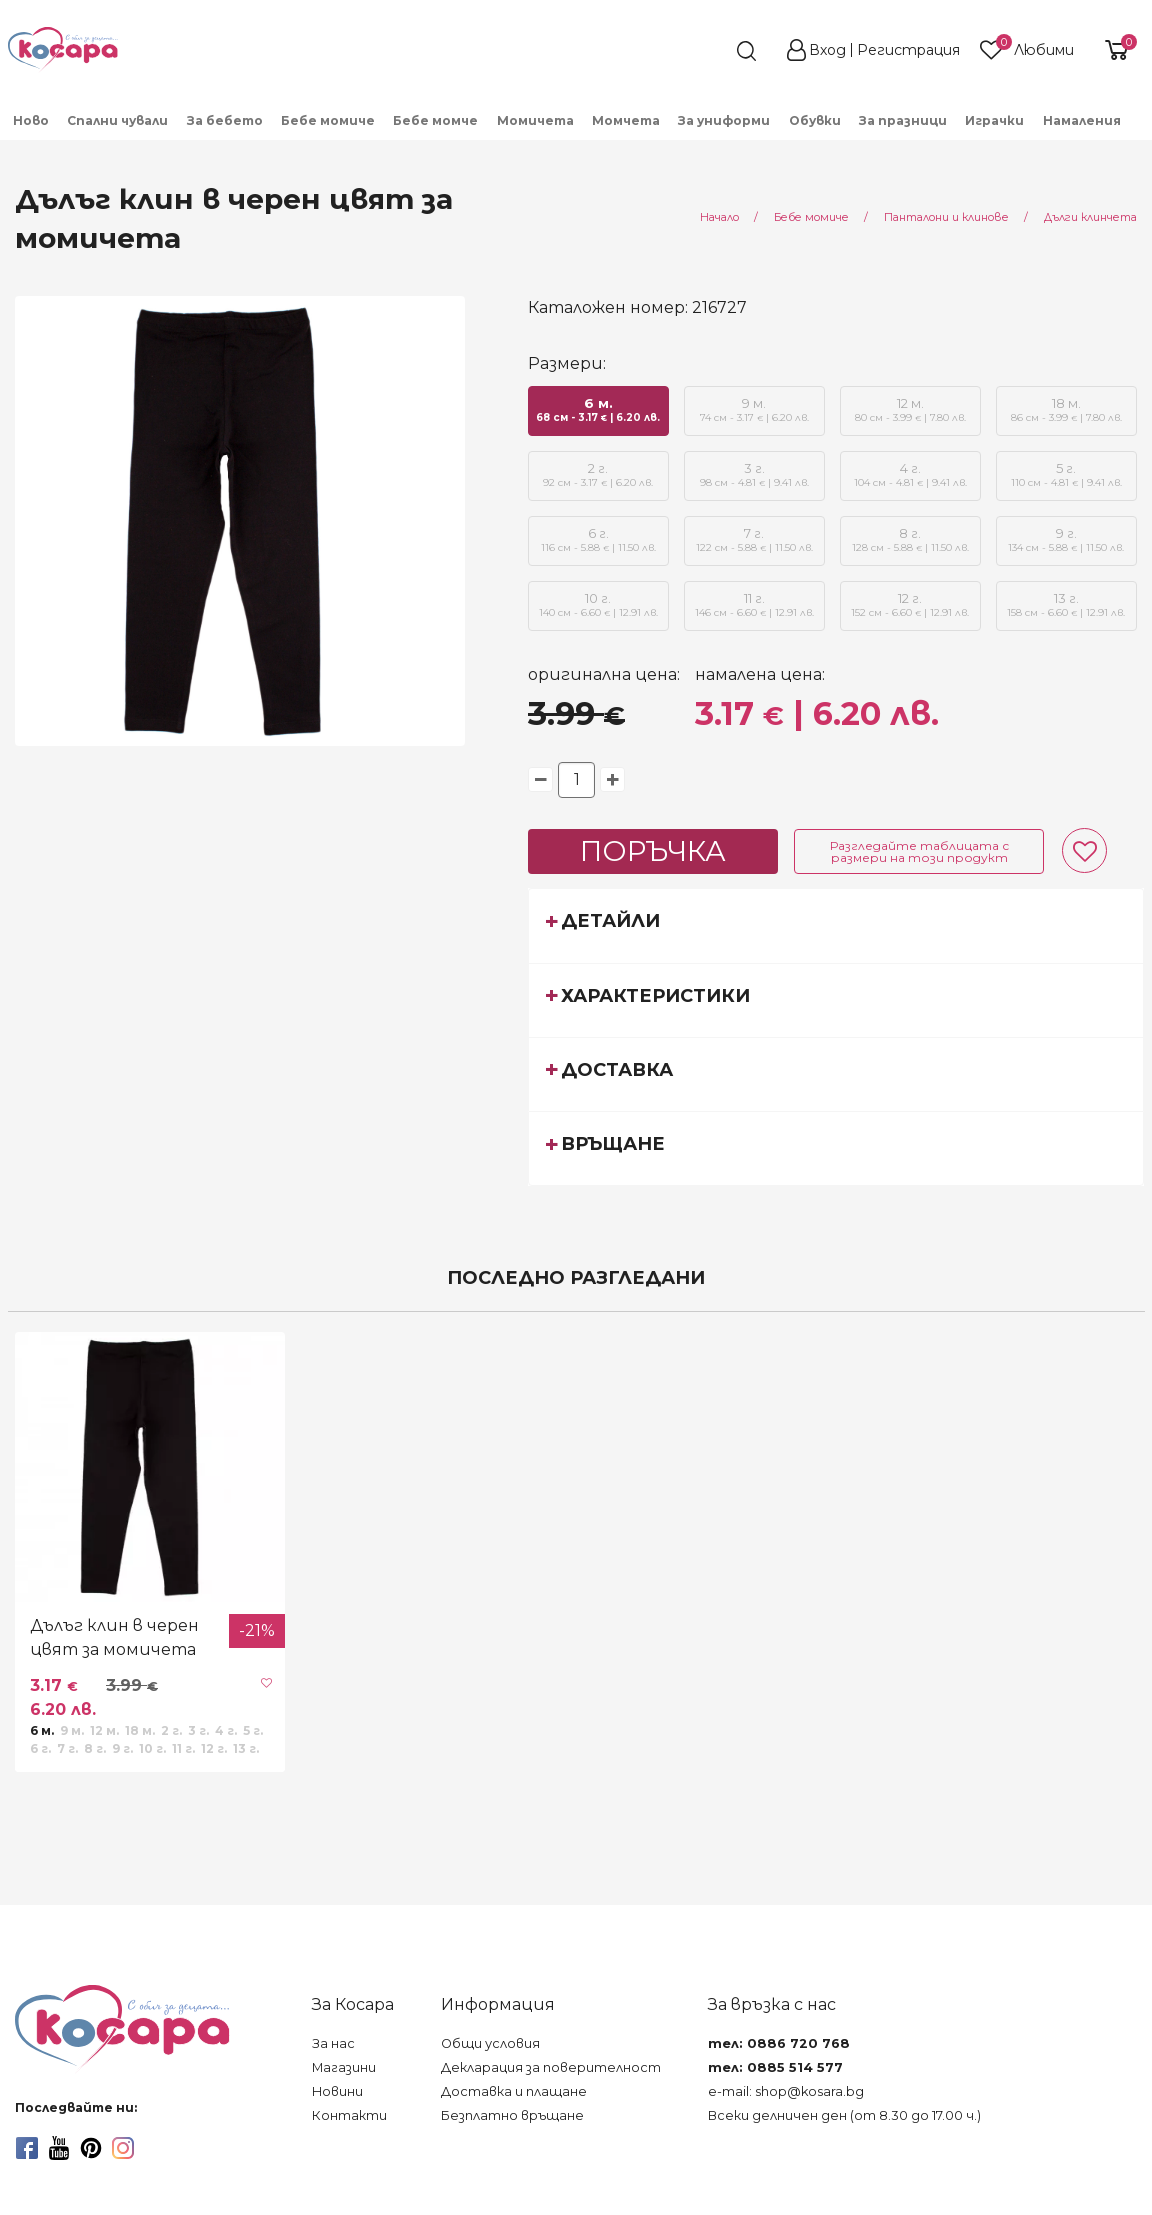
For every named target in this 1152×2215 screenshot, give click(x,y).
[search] (710, 51)
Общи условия (490, 2043)
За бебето (225, 120)
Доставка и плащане (514, 2091)
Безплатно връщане (512, 2115)
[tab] (836, 925)
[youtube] (59, 2148)
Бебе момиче (328, 120)
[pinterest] (91, 2148)
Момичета (535, 120)
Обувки (815, 120)
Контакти (349, 2115)
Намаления (1082, 120)
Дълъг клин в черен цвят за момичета (114, 1637)
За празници (903, 120)
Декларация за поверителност (551, 2067)
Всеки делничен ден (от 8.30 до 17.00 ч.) (844, 2115)
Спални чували (117, 120)
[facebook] (27, 2148)
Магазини (344, 2067)
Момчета (626, 120)
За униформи (724, 120)
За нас (333, 2043)
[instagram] (123, 2148)
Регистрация (908, 50)
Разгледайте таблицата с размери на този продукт (919, 851)
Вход (827, 50)
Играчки (994, 120)
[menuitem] (31, 119)
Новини (337, 2091)
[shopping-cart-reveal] (1114, 50)
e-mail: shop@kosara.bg (786, 2091)
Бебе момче (435, 120)
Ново (31, 120)
